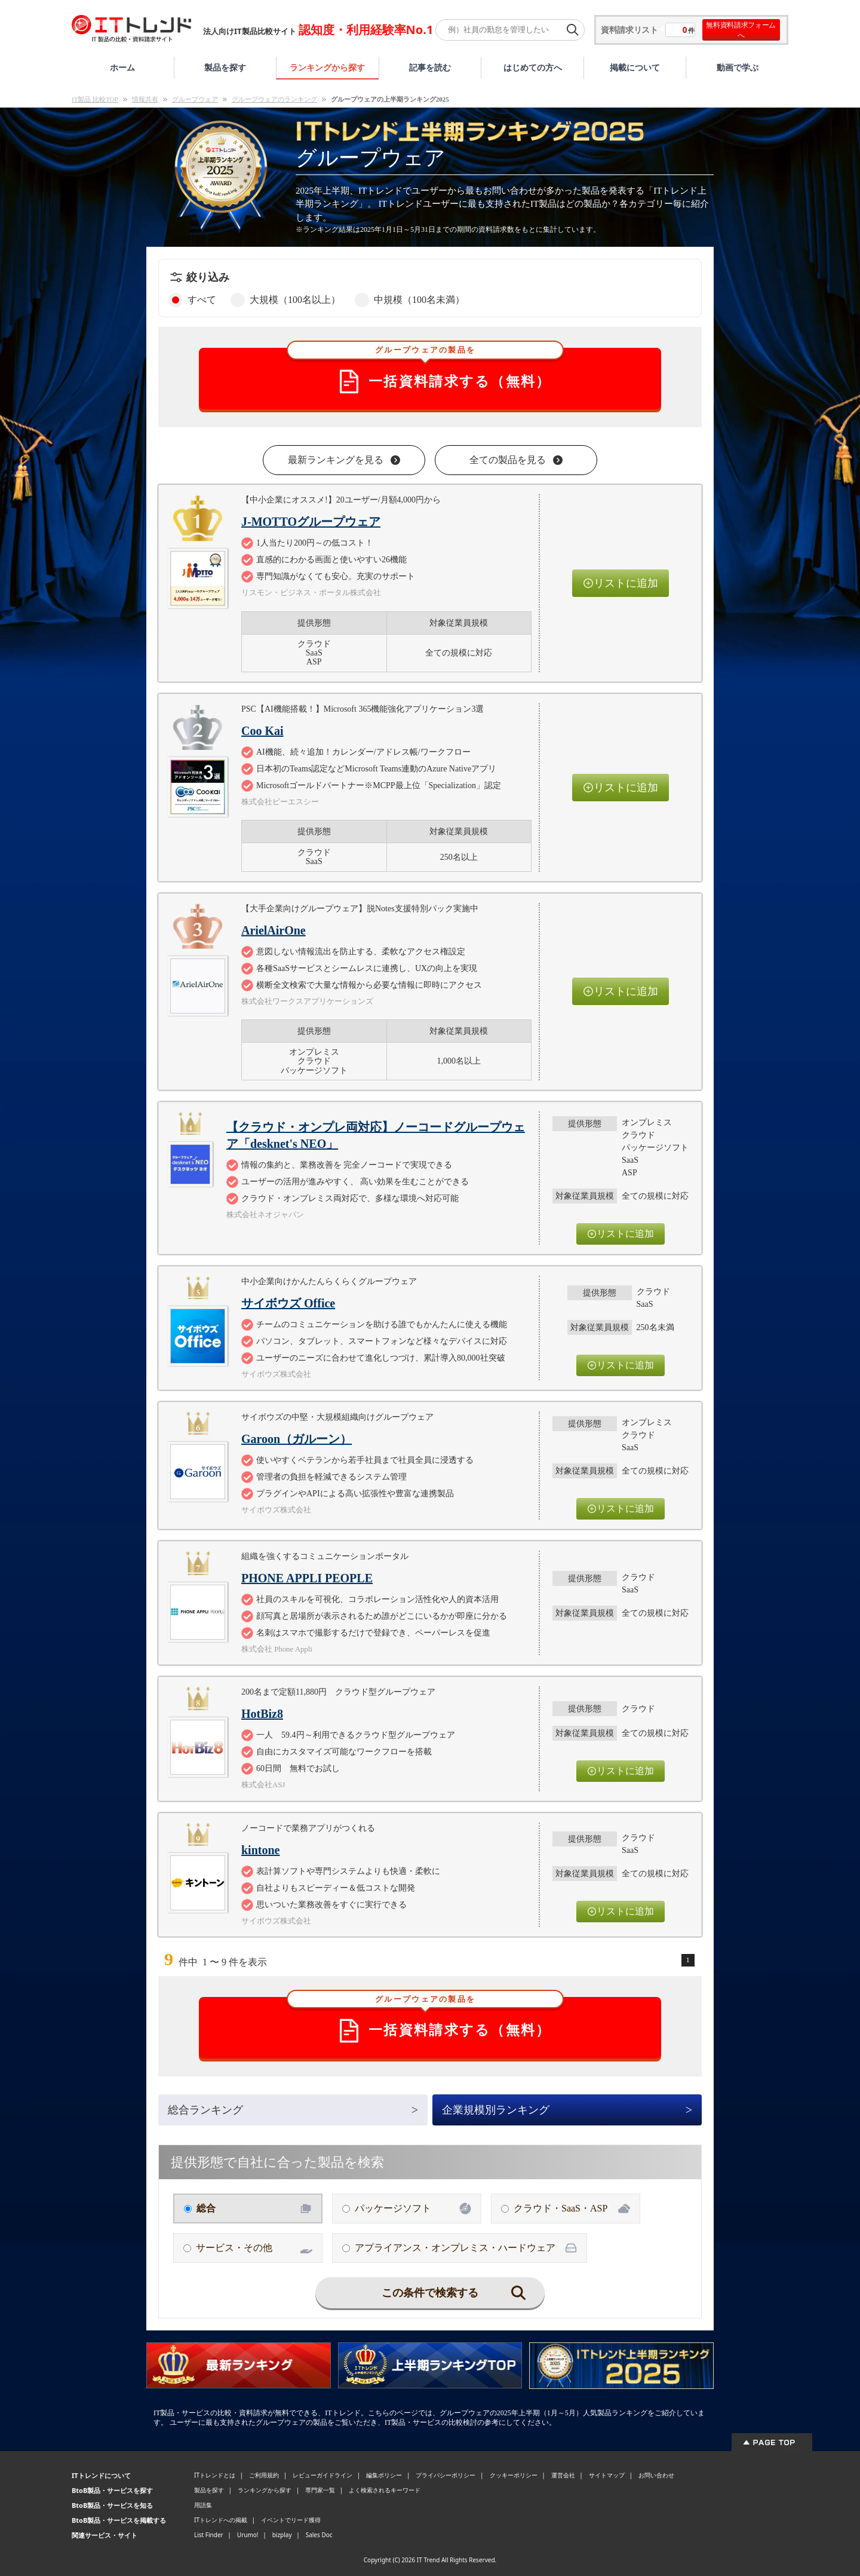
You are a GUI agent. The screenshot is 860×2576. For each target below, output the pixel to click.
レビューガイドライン (322, 2475)
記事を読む (430, 67)
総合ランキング (293, 2110)
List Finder (208, 2535)
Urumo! (248, 2535)
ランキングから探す (327, 67)
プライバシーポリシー (445, 2475)
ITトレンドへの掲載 (220, 2520)
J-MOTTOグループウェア (310, 521)
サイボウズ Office (288, 1303)
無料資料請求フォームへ (741, 29)
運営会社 (563, 2475)
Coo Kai (262, 730)
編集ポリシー (384, 2475)
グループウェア (195, 99)
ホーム (122, 67)
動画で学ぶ (737, 67)
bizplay (282, 2535)
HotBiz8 (262, 1713)
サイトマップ (607, 2475)
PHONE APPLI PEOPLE (307, 1578)
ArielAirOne (273, 930)
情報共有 (145, 99)
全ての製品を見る (516, 460)
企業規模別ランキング (567, 2110)
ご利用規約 (264, 2475)
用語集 (203, 2505)
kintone (260, 1850)
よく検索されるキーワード (384, 2490)
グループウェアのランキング (274, 99)
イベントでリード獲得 (291, 2520)
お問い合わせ (656, 2475)
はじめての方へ (532, 67)
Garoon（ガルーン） (296, 1438)
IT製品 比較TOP (95, 99)
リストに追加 (620, 583)
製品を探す (225, 67)
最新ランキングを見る (344, 460)
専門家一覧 (320, 2490)
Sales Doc (319, 2535)
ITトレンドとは (214, 2475)
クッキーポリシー (514, 2475)
